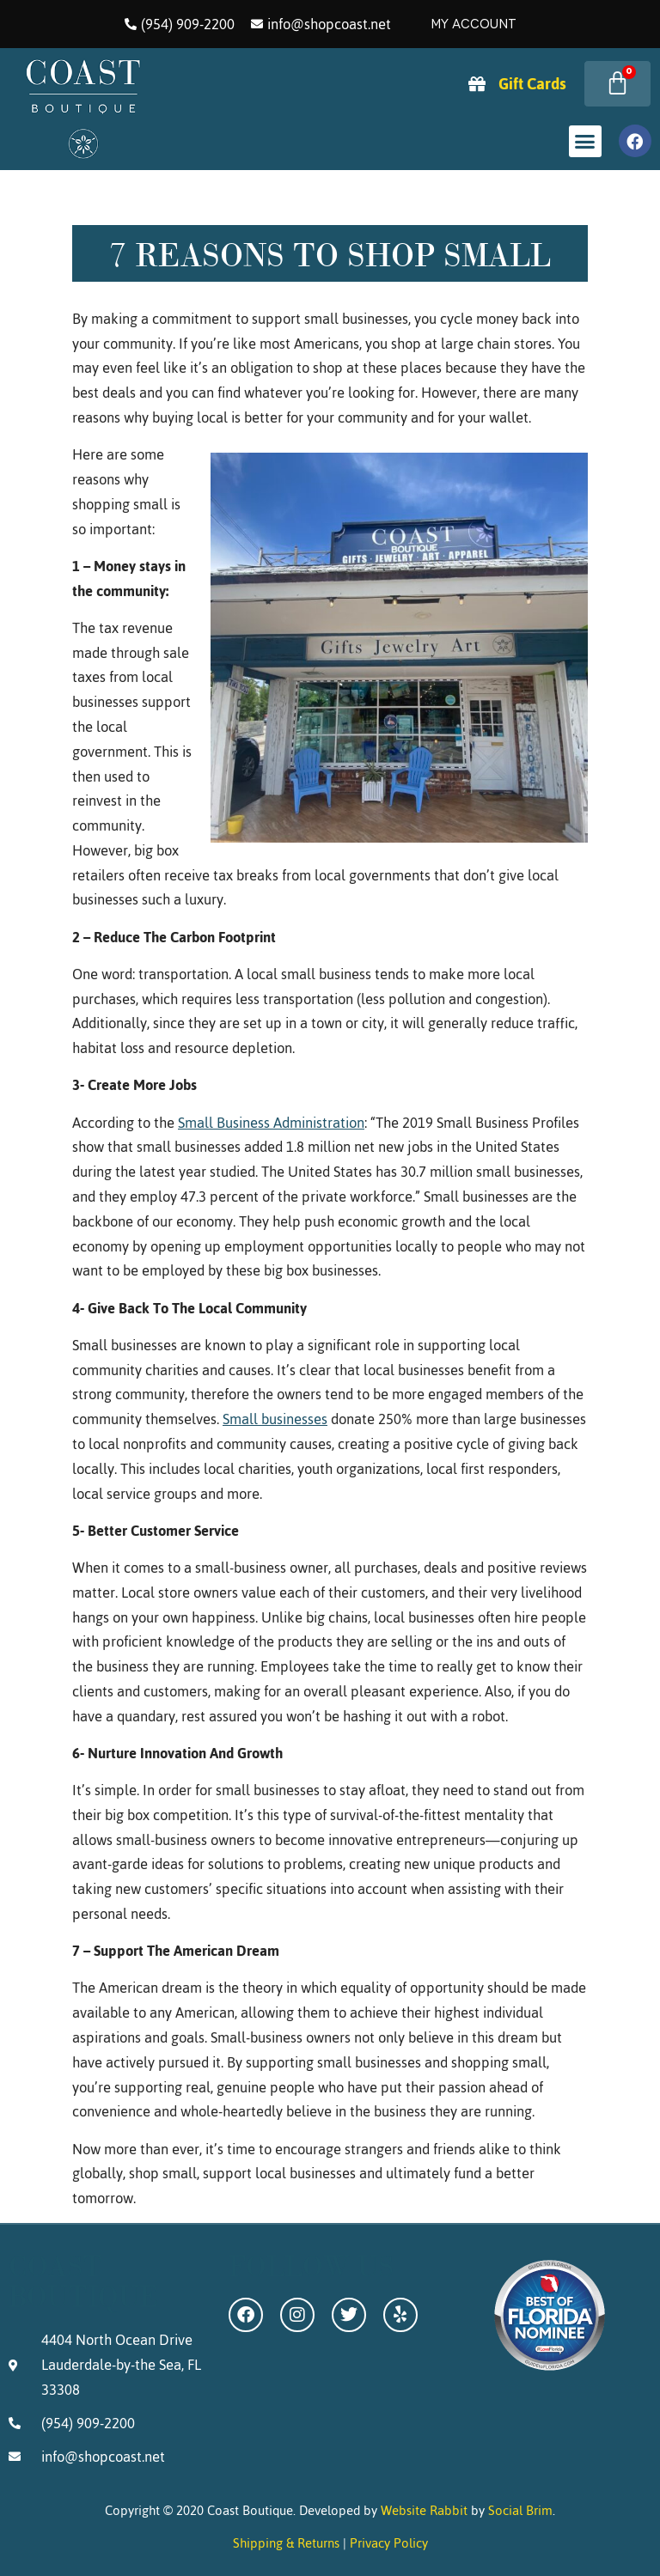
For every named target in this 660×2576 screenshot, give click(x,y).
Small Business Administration (271, 1122)
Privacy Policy (389, 2542)
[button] (585, 141)
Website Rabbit (424, 2510)
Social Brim (520, 2510)
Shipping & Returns (286, 2542)
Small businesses (275, 1419)
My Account (473, 24)
